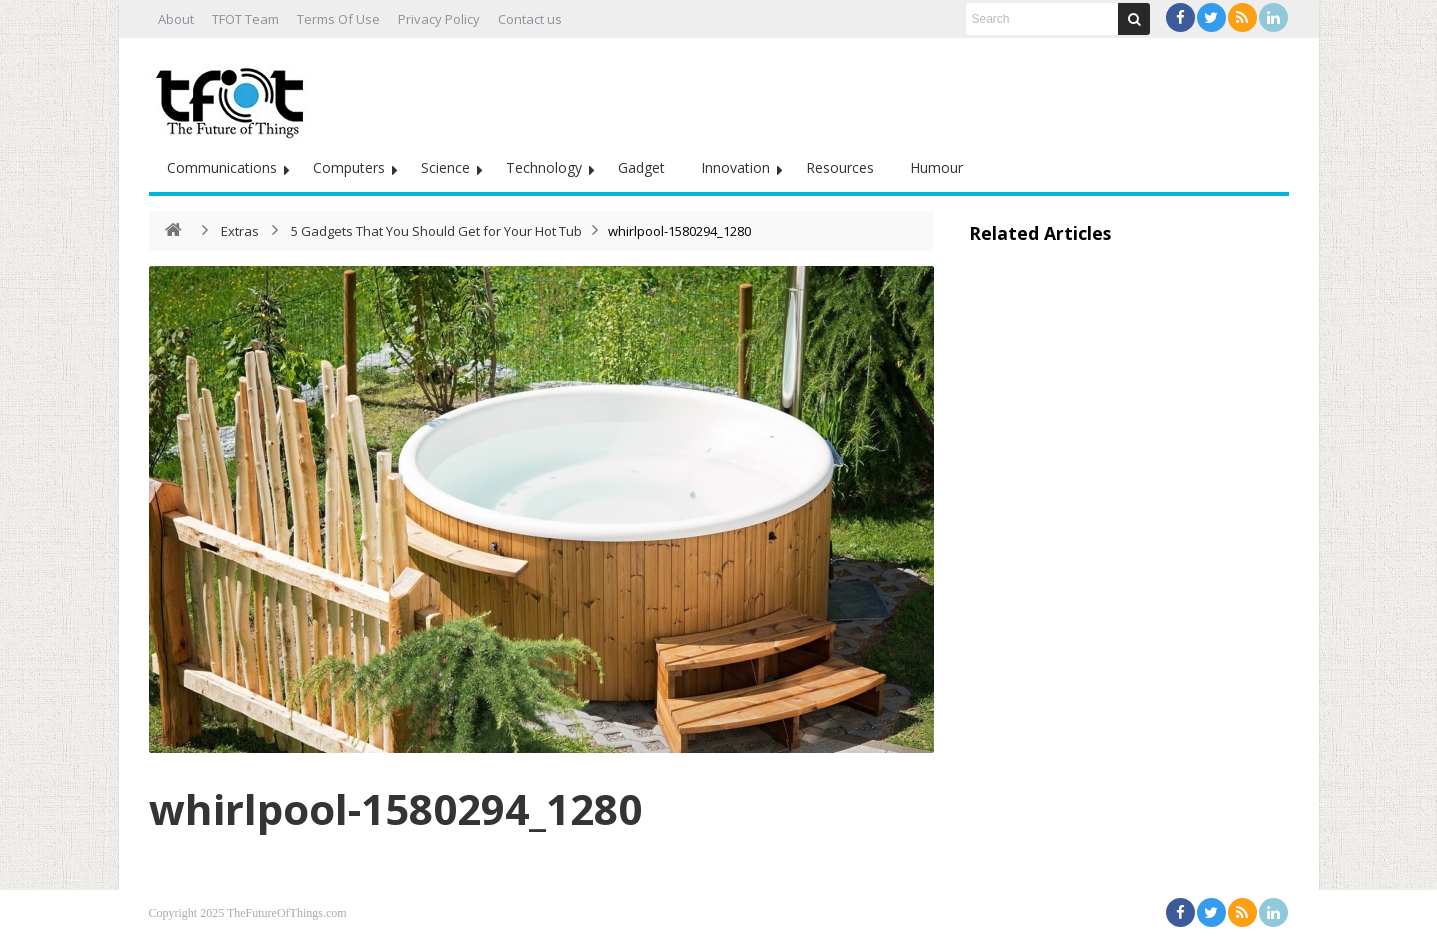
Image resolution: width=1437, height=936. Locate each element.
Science (445, 167)
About (176, 19)
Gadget (641, 167)
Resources (840, 167)
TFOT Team (245, 19)
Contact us (530, 19)
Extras (240, 231)
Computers (349, 167)
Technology (544, 167)
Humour (936, 167)
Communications (222, 167)
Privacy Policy (439, 19)
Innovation (735, 167)
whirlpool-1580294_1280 (395, 808)
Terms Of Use (338, 19)
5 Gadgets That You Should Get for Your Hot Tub (436, 231)
